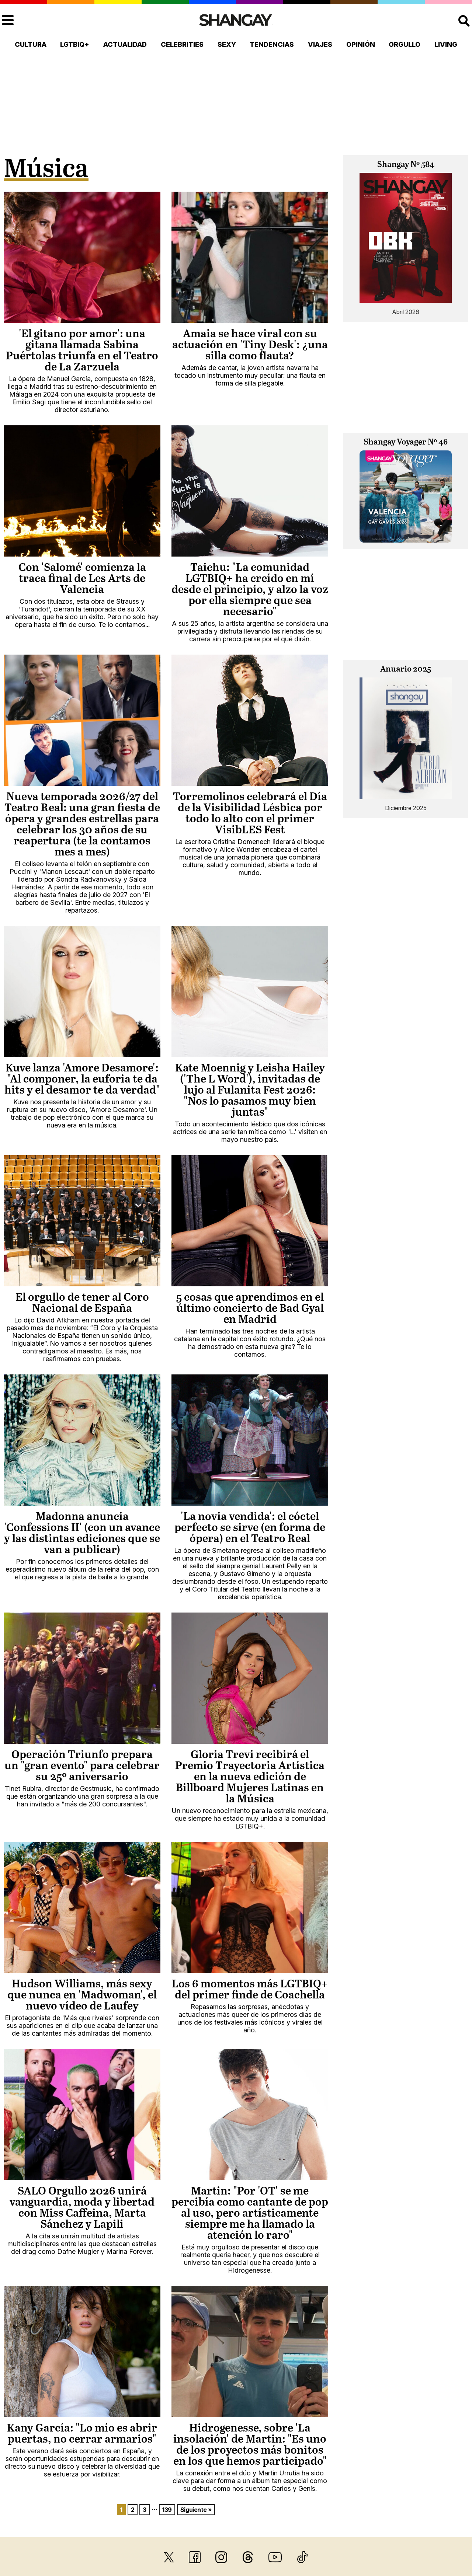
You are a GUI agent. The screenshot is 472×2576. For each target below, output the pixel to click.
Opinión (360, 44)
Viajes (320, 44)
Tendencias (272, 44)
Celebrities (182, 44)
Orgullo (404, 44)
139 (167, 2509)
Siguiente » (196, 2509)
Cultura (30, 44)
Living (445, 44)
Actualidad (125, 44)
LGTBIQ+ (74, 44)
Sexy (227, 44)
